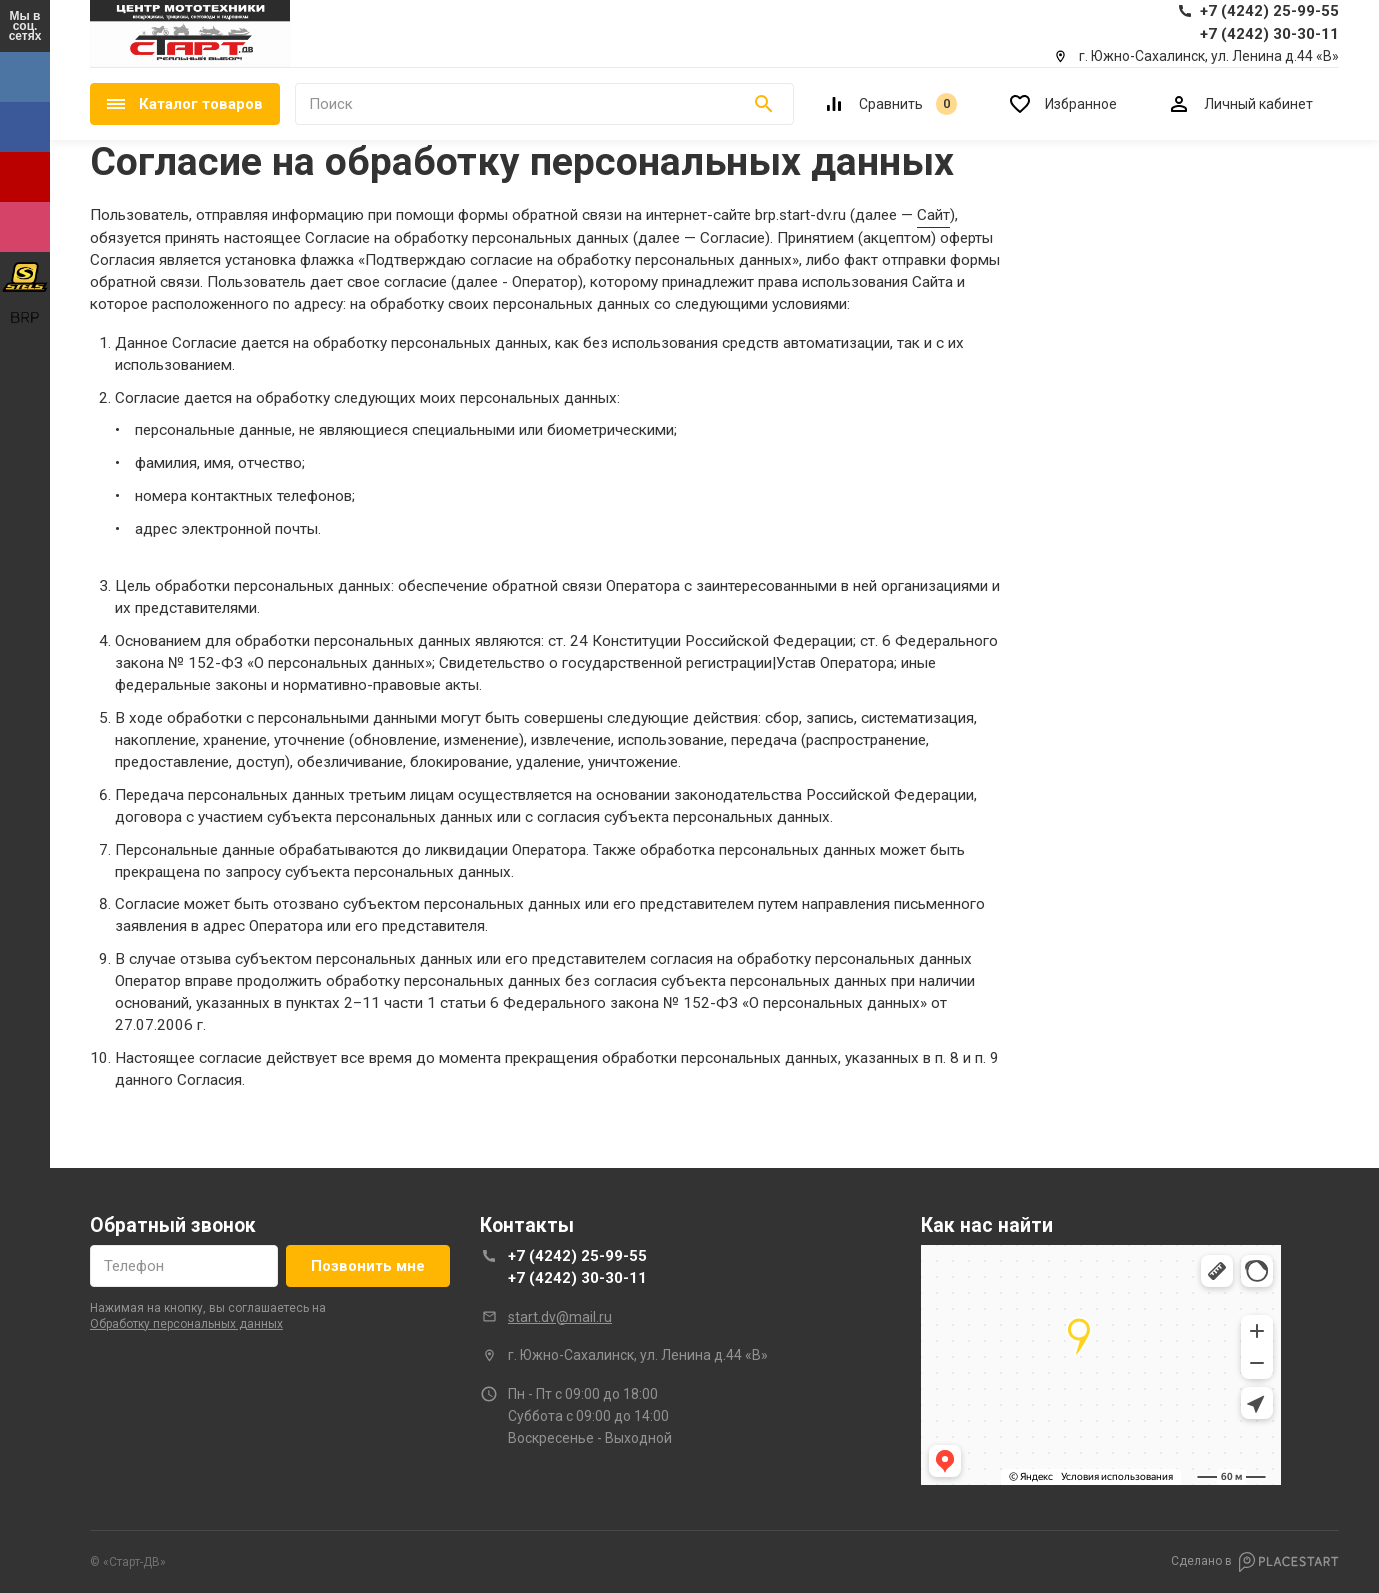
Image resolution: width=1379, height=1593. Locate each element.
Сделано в (1255, 1562)
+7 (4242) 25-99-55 (577, 1256)
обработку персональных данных (186, 1324)
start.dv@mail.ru (560, 1317)
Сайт (933, 215)
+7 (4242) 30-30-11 (577, 1278)
